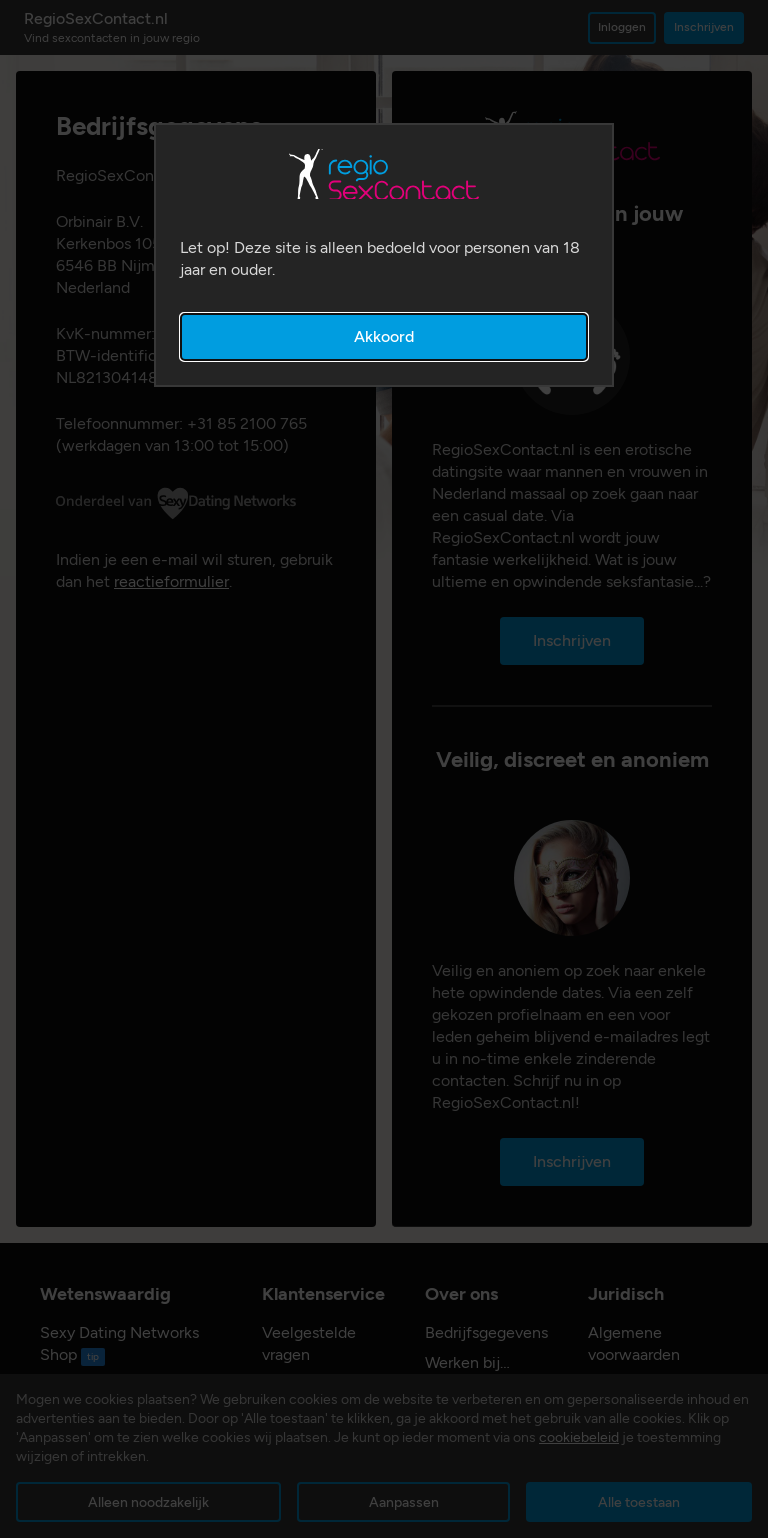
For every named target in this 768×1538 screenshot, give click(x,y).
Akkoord (384, 336)
